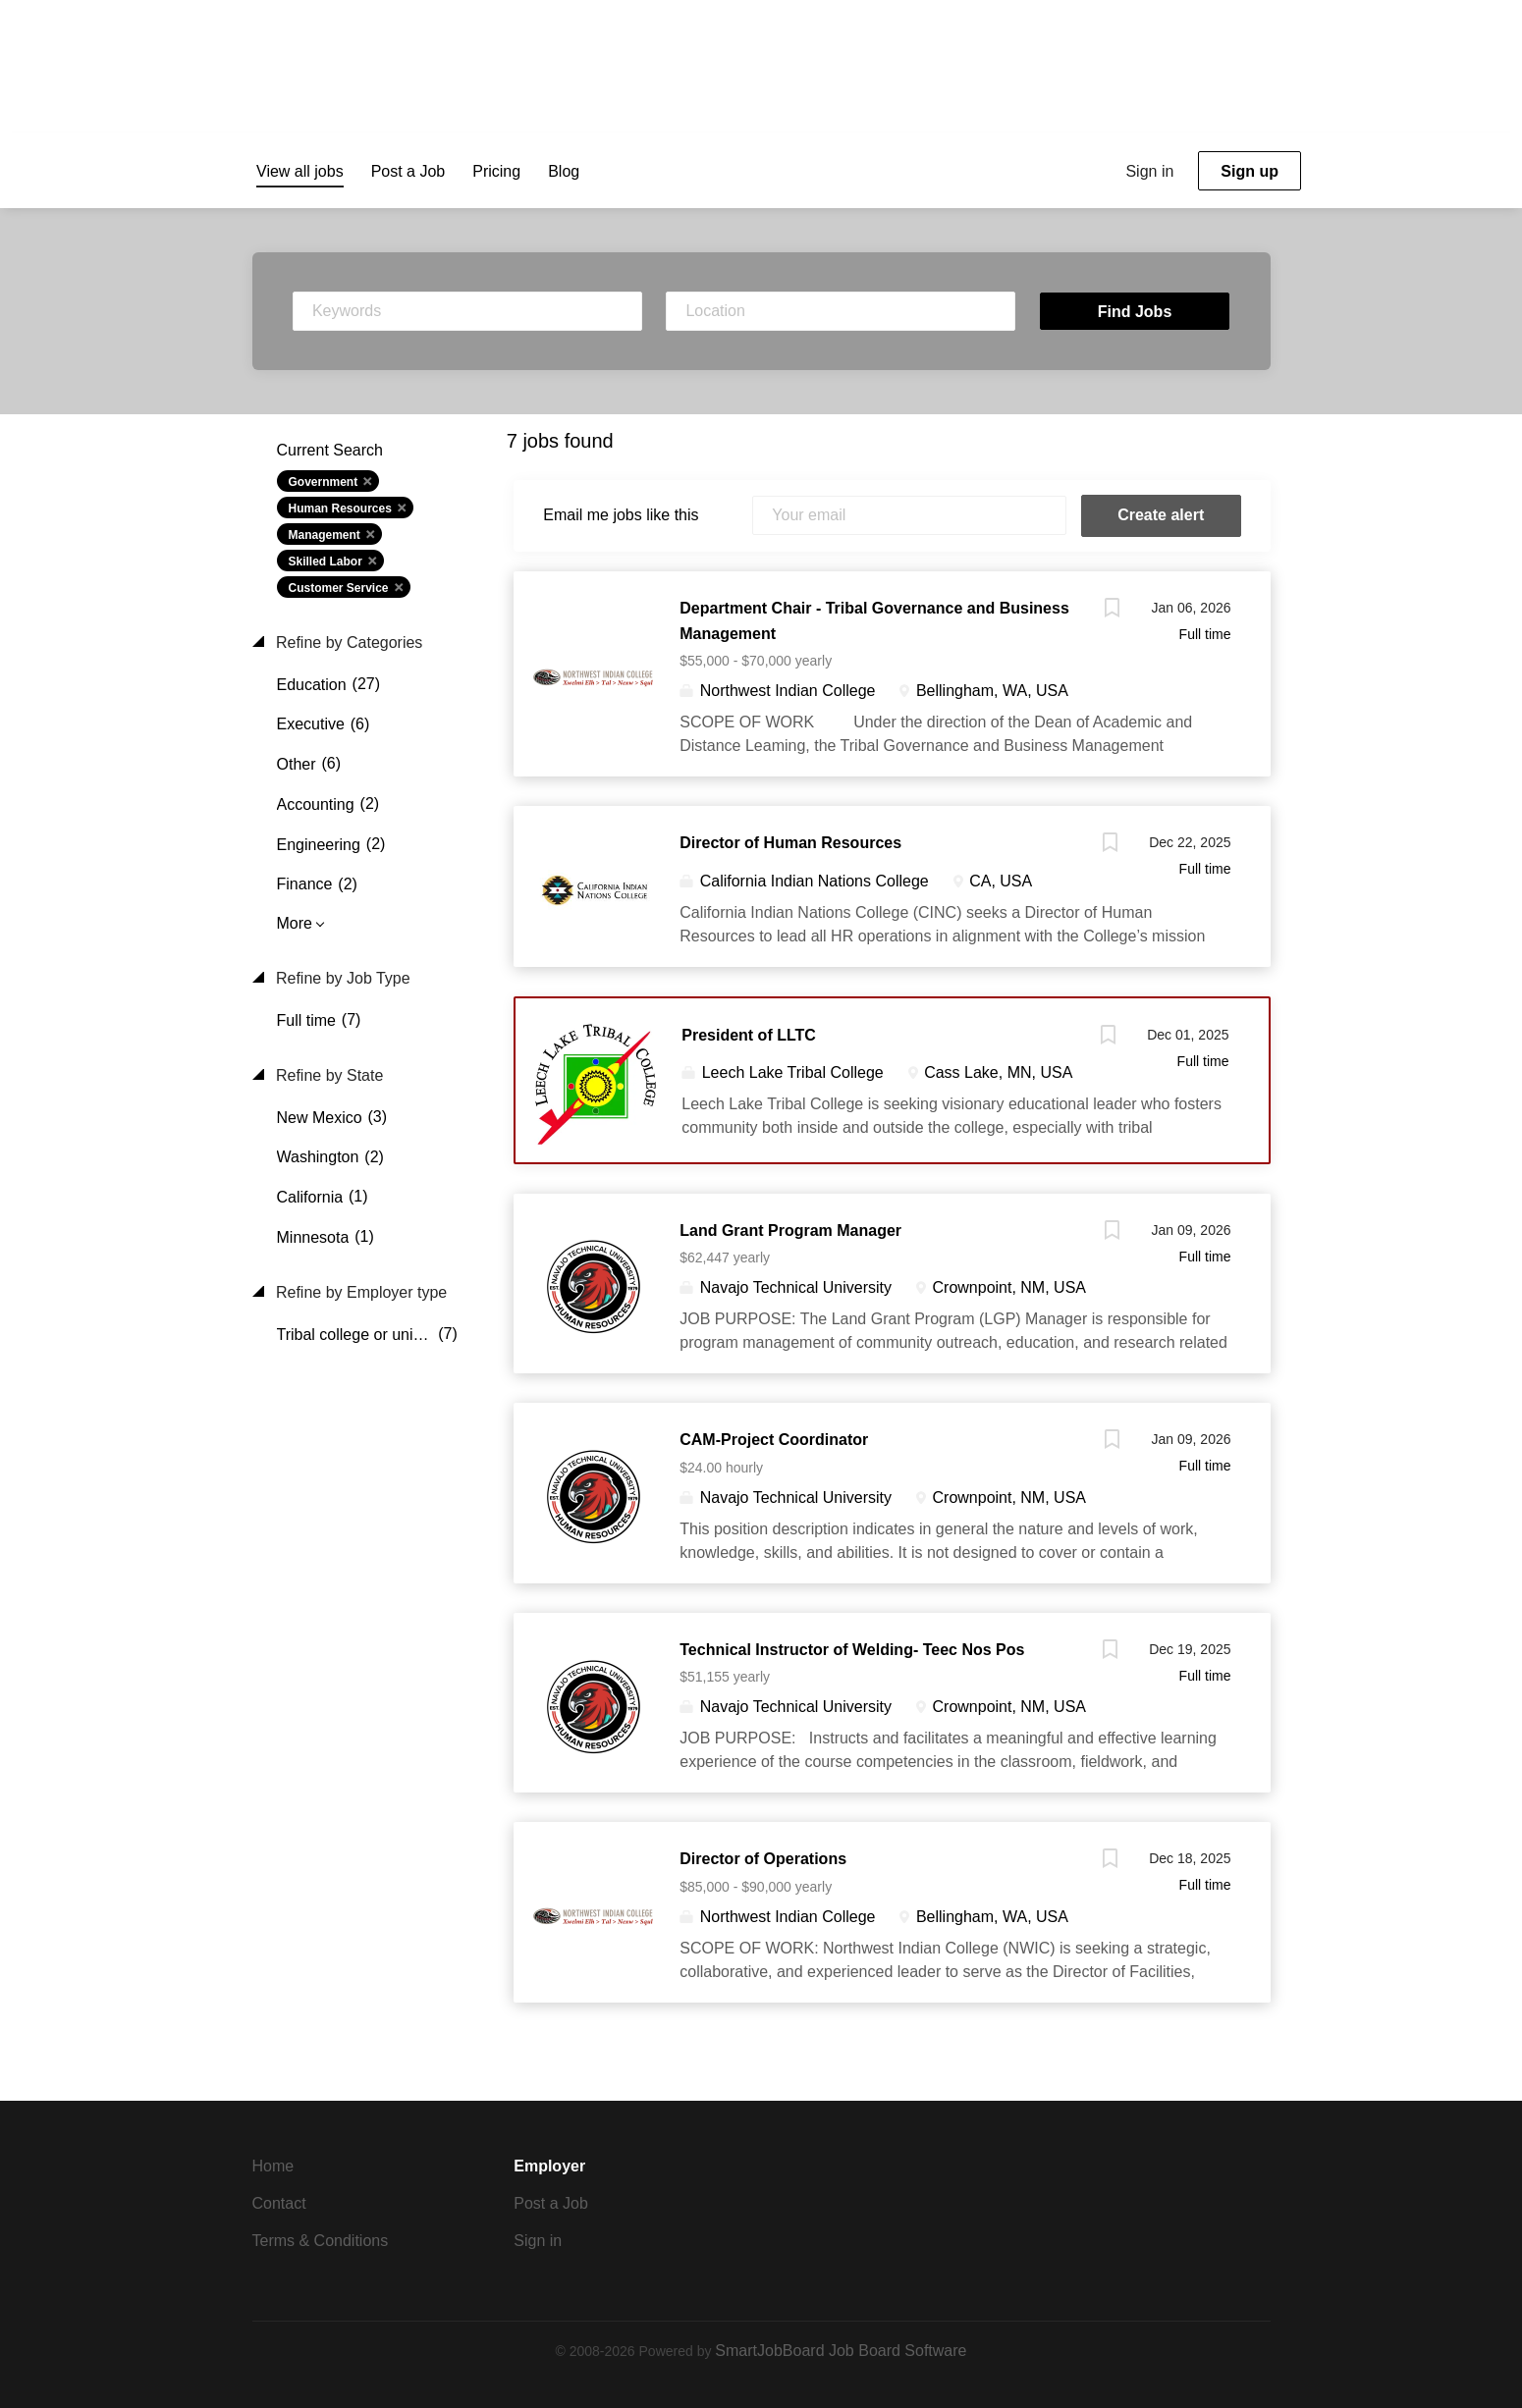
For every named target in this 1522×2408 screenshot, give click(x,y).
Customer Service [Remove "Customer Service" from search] (339, 588)
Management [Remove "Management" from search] (324, 535)
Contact (279, 2203)
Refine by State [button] (328, 1075)
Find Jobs (1135, 311)
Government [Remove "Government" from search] (323, 482)
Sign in (1149, 171)
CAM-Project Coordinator (773, 1439)
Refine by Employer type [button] (360, 1292)
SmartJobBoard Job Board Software (840, 2350)
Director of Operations (762, 1858)
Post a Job (551, 2203)
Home (273, 2166)
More (294, 923)
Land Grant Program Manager (790, 1230)
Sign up (1249, 171)
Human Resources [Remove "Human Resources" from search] (340, 508)
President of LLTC (748, 1035)
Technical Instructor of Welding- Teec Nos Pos (851, 1649)
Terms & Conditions (320, 2240)
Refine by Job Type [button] (341, 978)
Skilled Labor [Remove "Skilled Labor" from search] (325, 561)
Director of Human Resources (790, 842)
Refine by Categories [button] (347, 642)
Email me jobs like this (620, 515)
